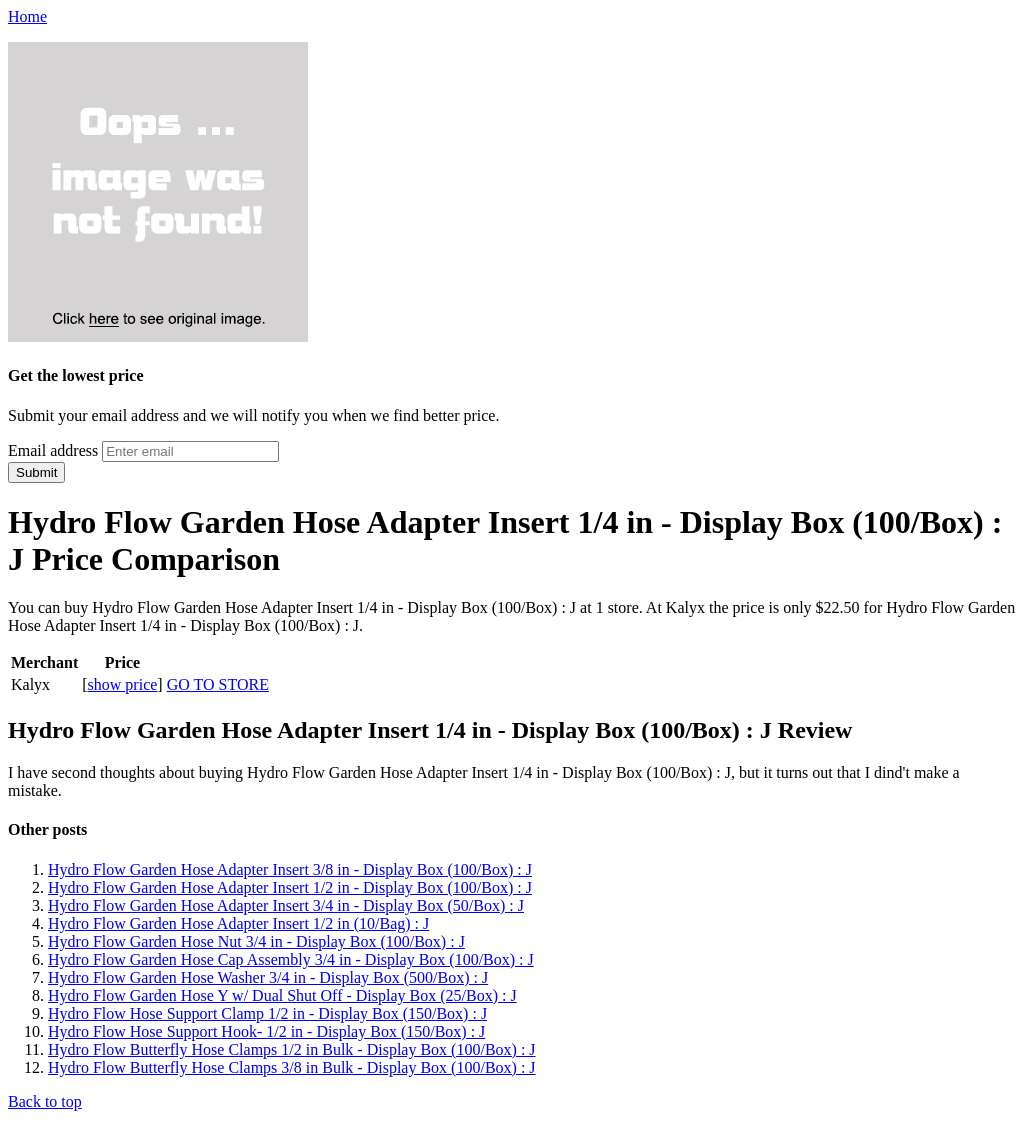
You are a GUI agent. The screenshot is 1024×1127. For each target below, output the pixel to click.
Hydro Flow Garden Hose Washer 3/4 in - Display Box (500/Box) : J (268, 977)
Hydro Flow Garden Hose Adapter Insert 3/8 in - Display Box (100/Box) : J (290, 869)
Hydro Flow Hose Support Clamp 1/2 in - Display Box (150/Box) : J (267, 1013)
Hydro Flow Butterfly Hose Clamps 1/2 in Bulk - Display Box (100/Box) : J (292, 1049)
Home (27, 16)
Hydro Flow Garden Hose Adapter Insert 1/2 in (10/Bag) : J (238, 923)
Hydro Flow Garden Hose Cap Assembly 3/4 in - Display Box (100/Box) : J (291, 959)
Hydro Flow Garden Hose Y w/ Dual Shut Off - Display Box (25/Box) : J (282, 995)
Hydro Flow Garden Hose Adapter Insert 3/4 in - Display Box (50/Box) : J (286, 905)
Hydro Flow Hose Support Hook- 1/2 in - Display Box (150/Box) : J (266, 1031)
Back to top (45, 1101)
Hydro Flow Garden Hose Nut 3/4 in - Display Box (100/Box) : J (256, 941)
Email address (53, 450)
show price (123, 684)
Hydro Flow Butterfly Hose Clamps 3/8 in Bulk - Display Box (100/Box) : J (292, 1067)
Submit (36, 472)
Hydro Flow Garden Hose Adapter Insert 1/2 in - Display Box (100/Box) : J (290, 887)
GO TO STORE (218, 684)
